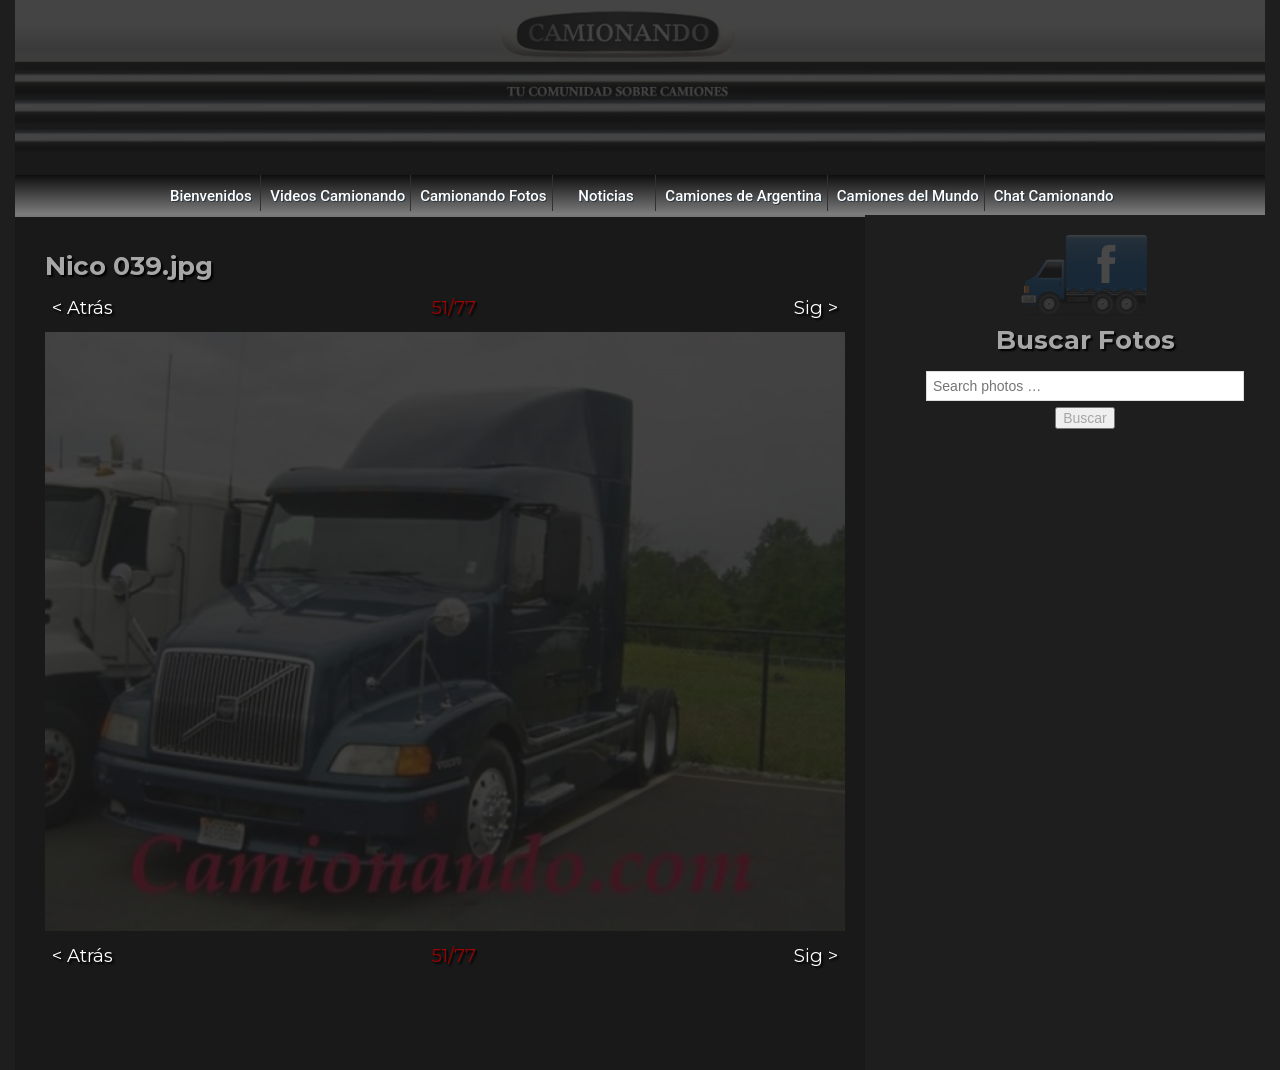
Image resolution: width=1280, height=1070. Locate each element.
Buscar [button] (1085, 418)
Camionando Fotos (483, 196)
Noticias (605, 196)
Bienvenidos (211, 196)
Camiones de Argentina (743, 196)
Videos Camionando (337, 196)
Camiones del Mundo (908, 196)
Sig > (816, 307)
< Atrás (82, 307)
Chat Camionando (1054, 196)
